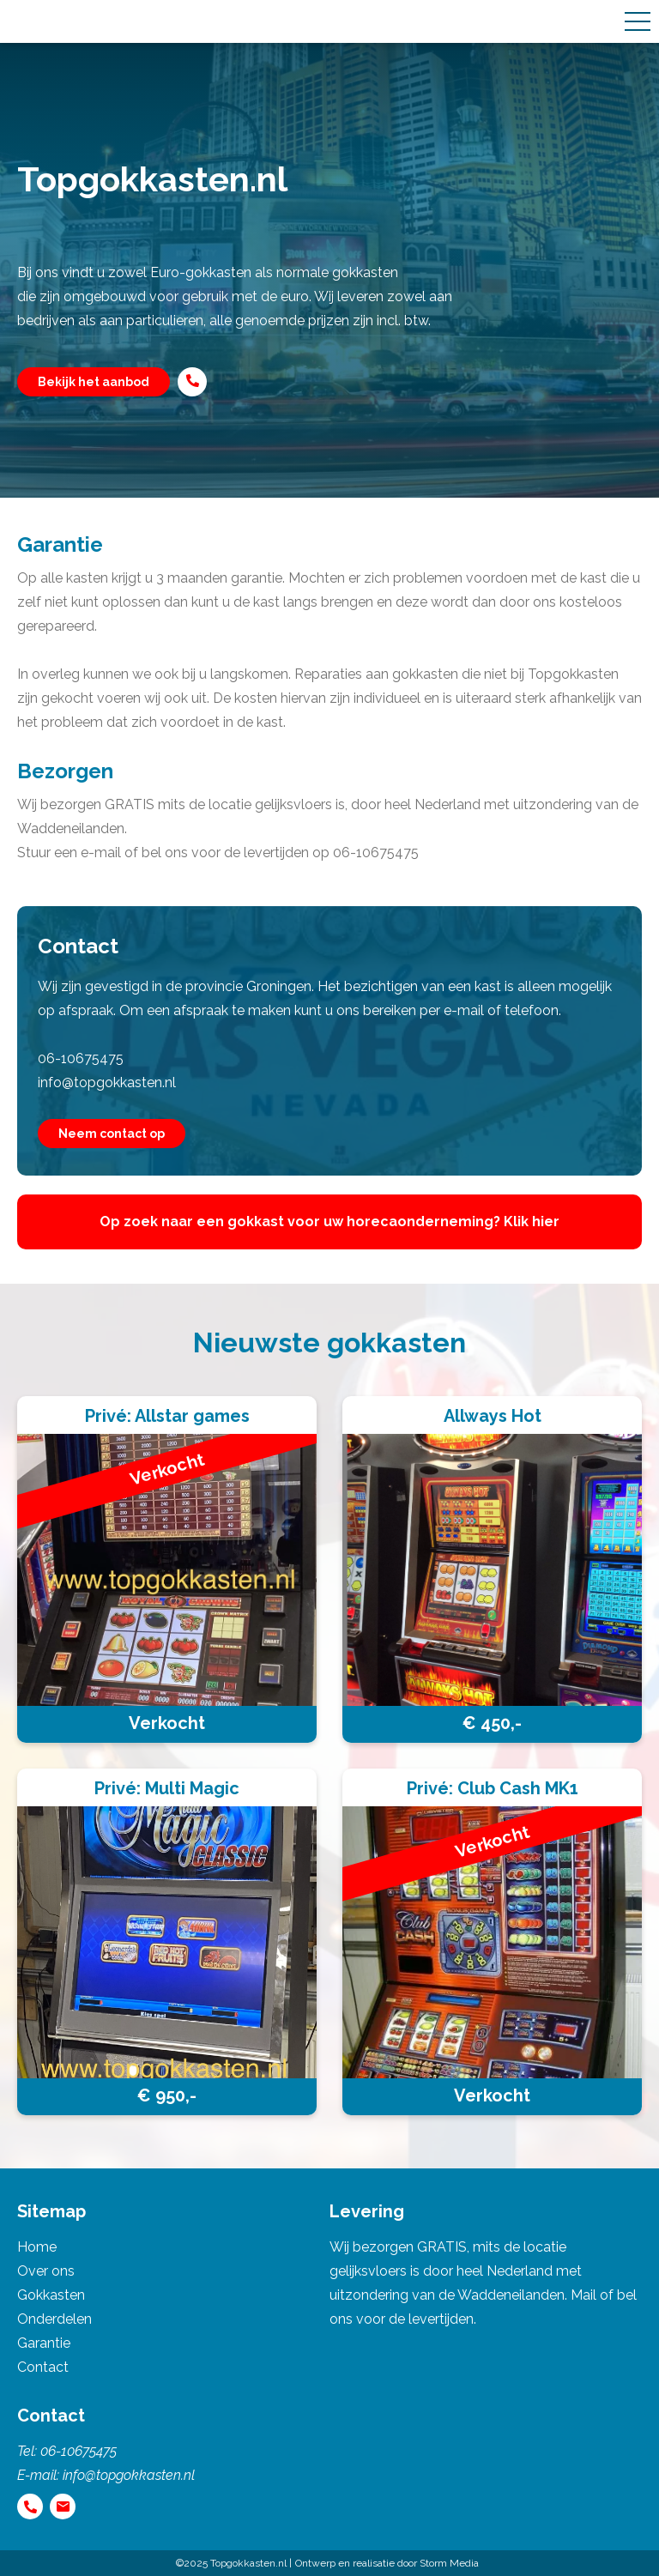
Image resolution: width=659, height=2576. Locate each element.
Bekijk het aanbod (93, 382)
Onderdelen (54, 2319)
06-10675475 (81, 1058)
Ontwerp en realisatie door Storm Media (387, 2563)
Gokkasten (51, 2295)
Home (37, 2247)
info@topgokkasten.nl (107, 1082)
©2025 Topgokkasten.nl (231, 2563)
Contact (43, 2367)
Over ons (46, 2271)
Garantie (43, 2343)
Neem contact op (111, 1133)
